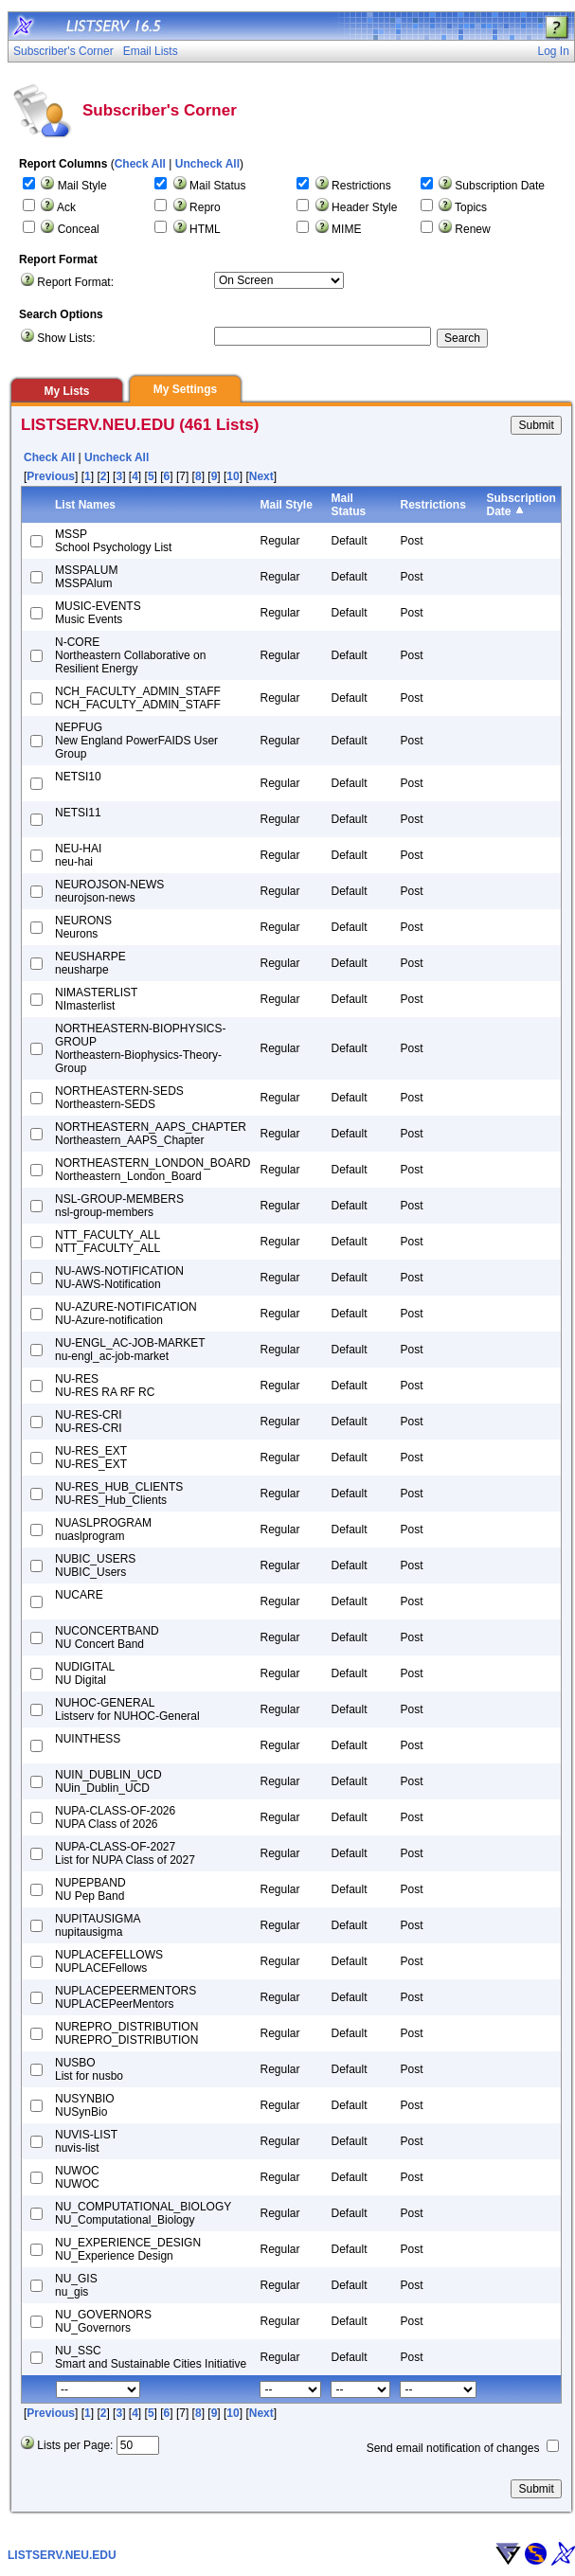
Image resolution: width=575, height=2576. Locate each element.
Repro (205, 207)
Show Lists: (66, 338)
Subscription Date (500, 185)
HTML (205, 229)
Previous (51, 476)
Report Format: (75, 282)
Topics (471, 207)
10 (232, 476)
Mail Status (217, 185)
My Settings (185, 389)
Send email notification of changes (453, 2448)
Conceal (78, 229)
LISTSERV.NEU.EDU (62, 2555)
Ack (66, 207)
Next (261, 476)
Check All (140, 163)
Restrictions (361, 185)
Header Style (364, 207)
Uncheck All (207, 163)
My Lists (66, 391)
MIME (346, 229)
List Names (85, 504)
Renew (472, 229)
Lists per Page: (75, 2445)
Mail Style (82, 185)
